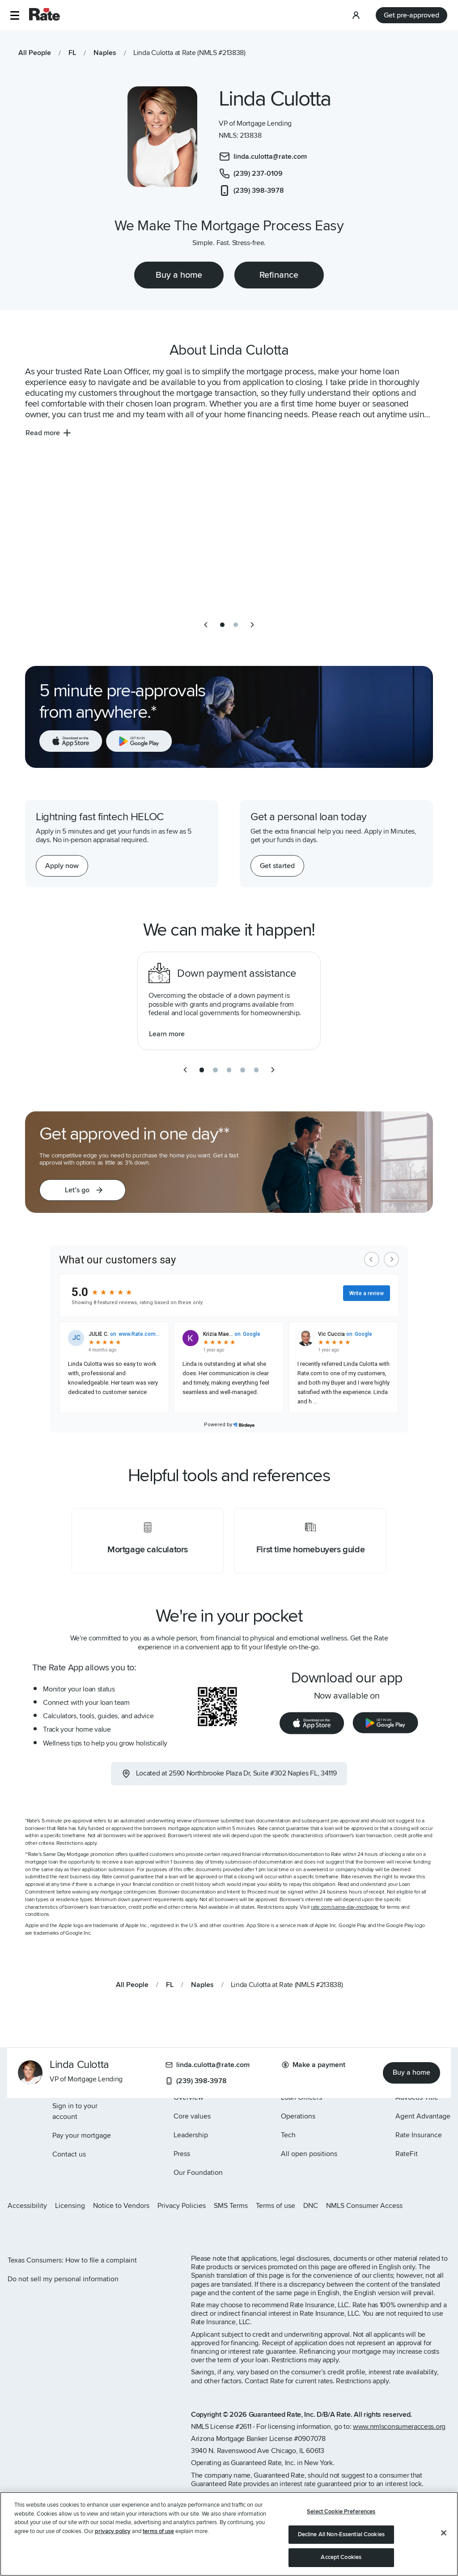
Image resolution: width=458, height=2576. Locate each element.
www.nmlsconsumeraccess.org (399, 2426)
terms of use (158, 2531)
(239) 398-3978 (196, 2080)
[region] (229, 2534)
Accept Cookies (341, 2557)
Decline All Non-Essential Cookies (341, 2534)
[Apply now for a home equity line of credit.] (62, 866)
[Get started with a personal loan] (277, 866)
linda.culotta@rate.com (207, 2064)
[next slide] (252, 625)
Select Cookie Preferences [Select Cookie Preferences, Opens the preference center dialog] (341, 2511)
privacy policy (113, 2531)
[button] (14, 15)
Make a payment (313, 2064)
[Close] (444, 2533)
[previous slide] (206, 625)
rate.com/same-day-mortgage (344, 1907)
